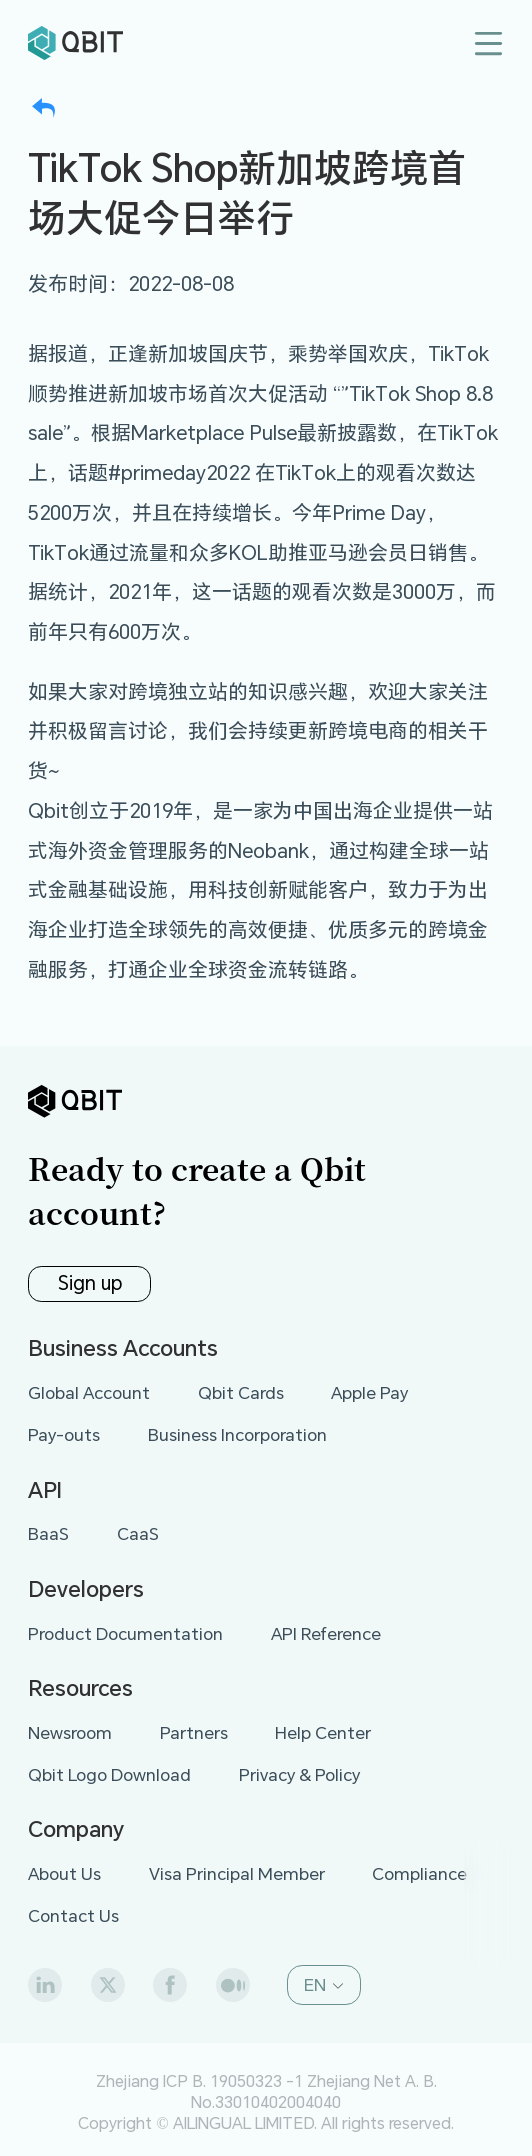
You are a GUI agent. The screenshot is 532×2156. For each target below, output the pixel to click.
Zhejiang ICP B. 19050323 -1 (199, 2080)
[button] (323, 1985)
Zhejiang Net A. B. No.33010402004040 (314, 2091)
